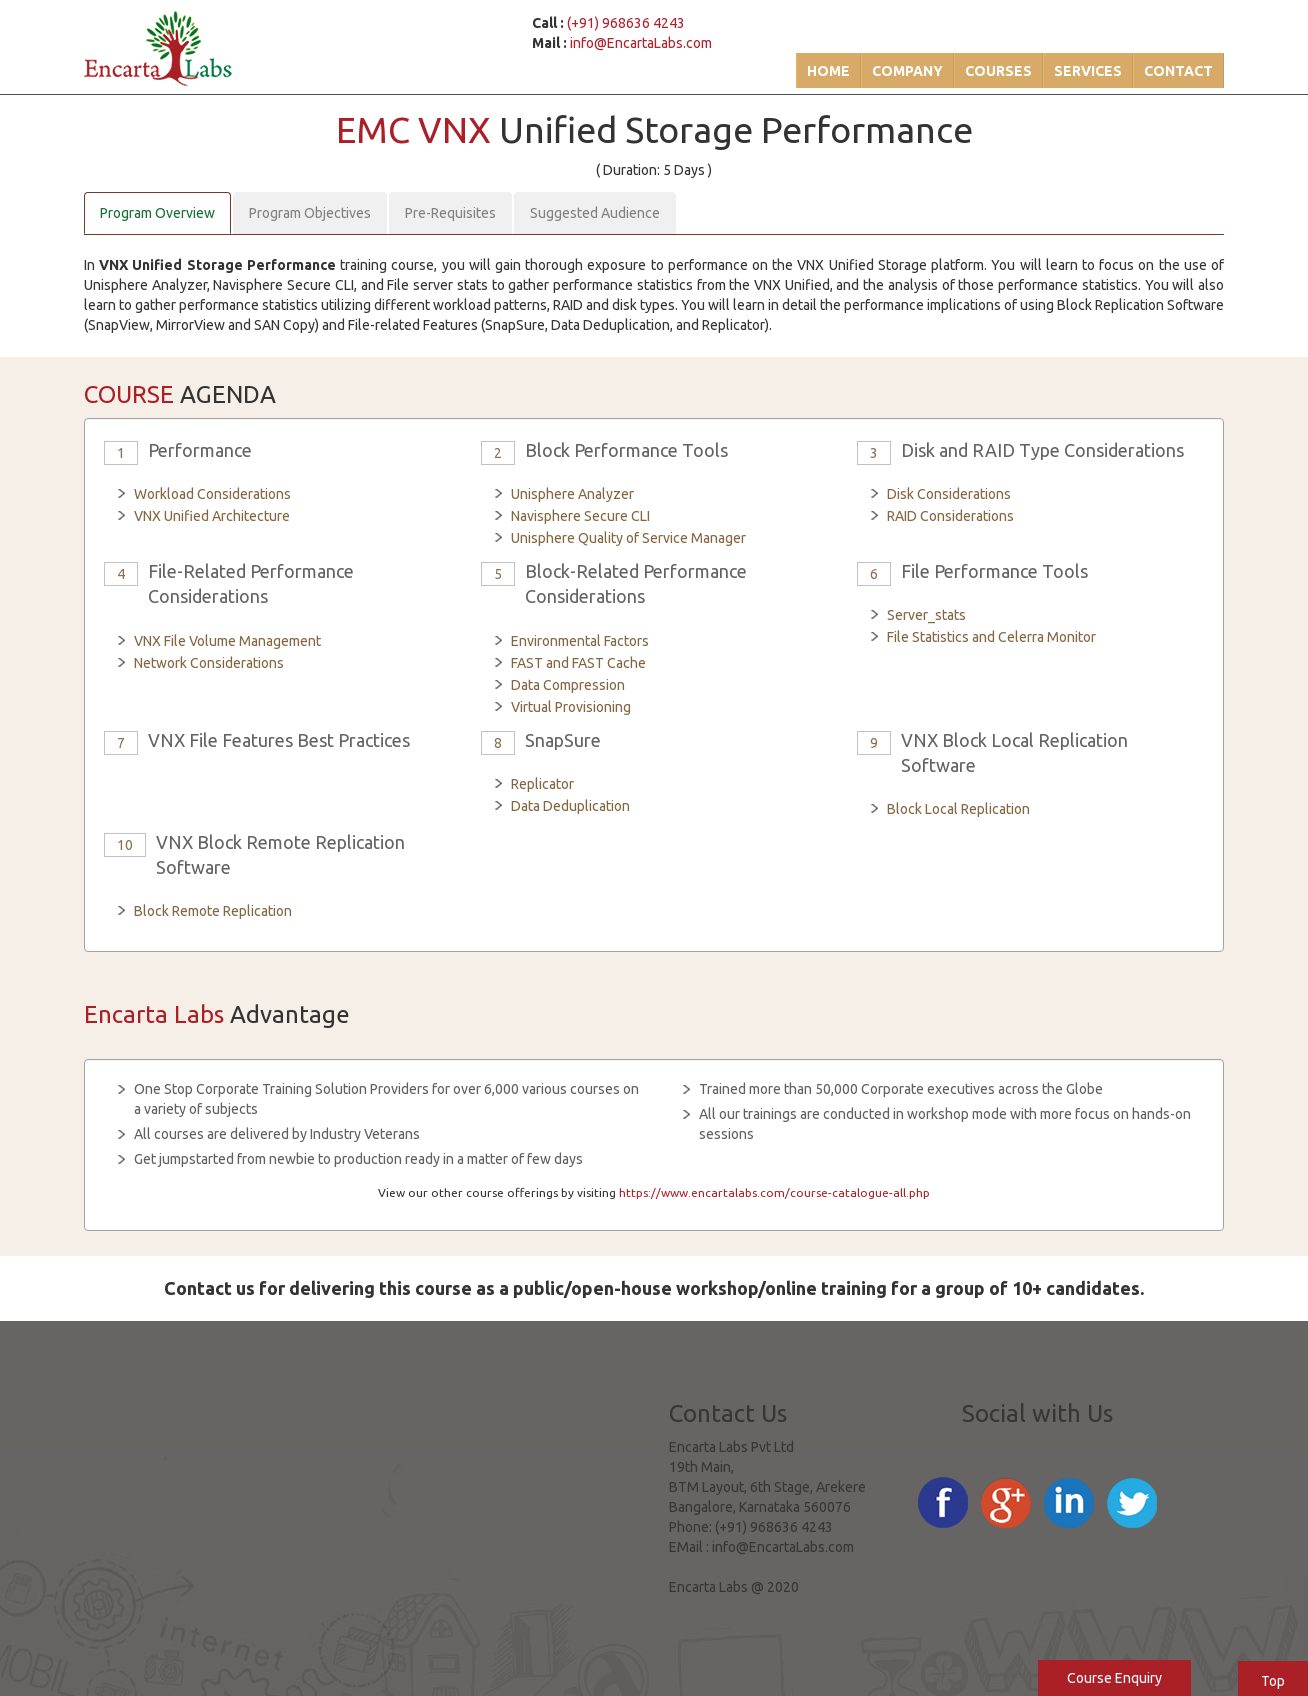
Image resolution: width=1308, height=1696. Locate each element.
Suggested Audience (595, 213)
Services (1088, 71)
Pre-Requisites (450, 213)
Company (907, 71)
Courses (998, 71)
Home (828, 71)
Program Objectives (310, 213)
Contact (1178, 71)
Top (1273, 1681)
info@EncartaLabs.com (641, 43)
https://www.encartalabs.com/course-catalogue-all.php (774, 1192)
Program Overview (157, 213)
